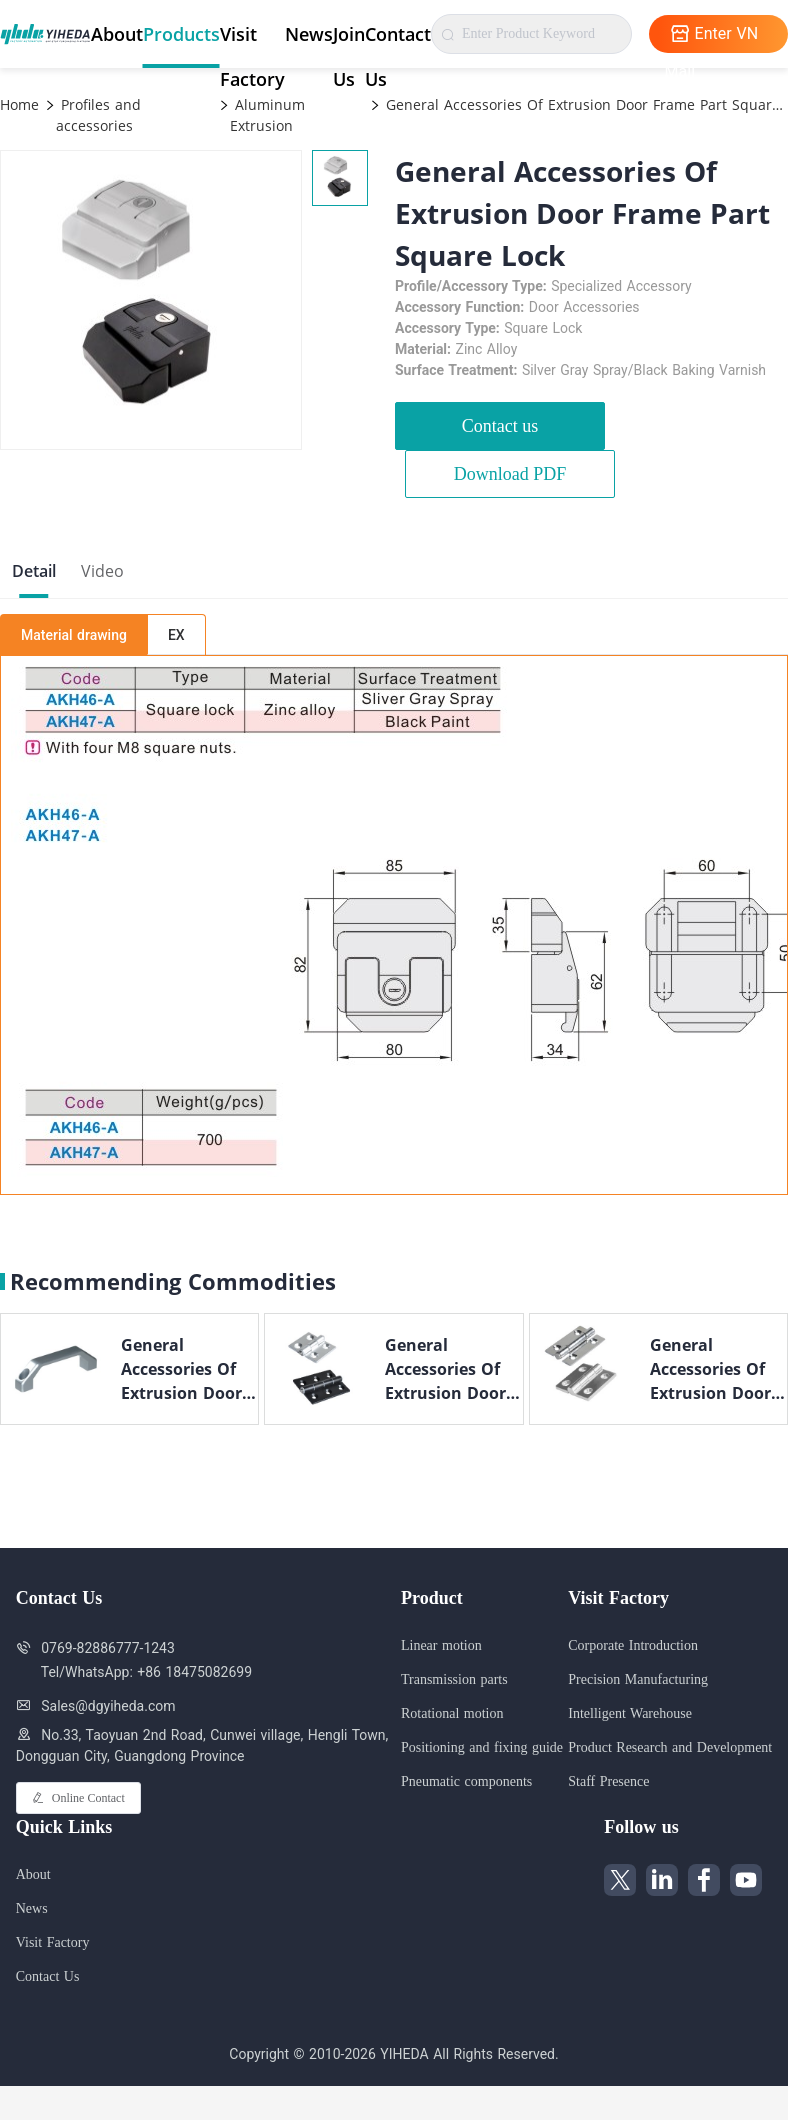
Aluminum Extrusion (267, 115)
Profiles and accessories (98, 115)
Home (19, 104)
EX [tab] (176, 635)
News (309, 34)
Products (181, 34)
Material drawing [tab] (74, 635)
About (117, 34)
